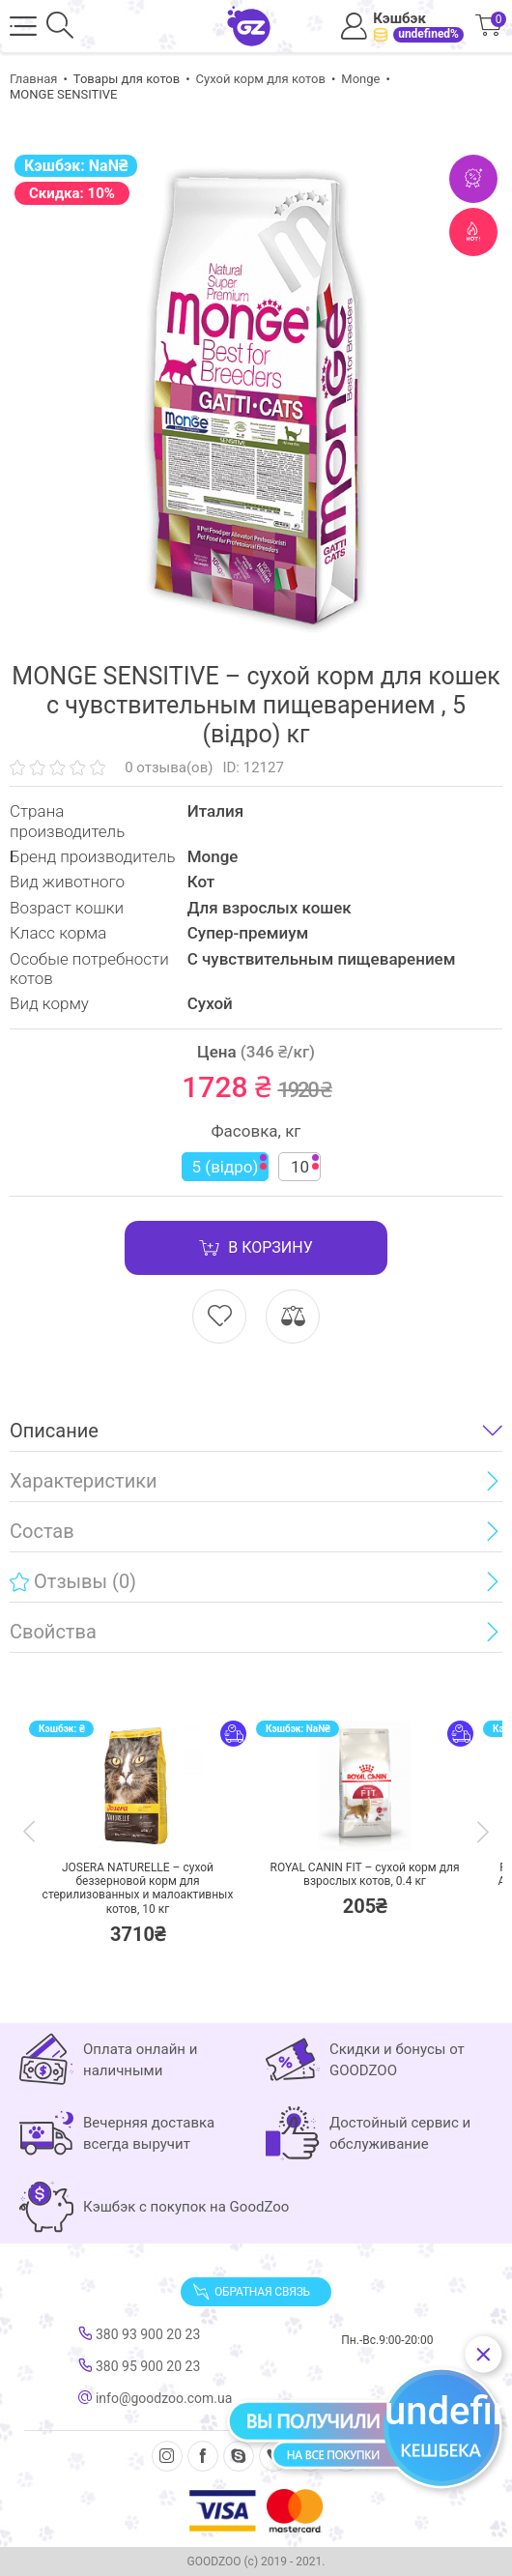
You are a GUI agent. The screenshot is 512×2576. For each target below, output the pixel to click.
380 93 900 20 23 (139, 2334)
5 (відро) (230, 1165)
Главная (33, 79)
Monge (360, 79)
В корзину (255, 1248)
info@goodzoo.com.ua (155, 2398)
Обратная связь (251, 2292)
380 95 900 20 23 (139, 2366)
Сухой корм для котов (261, 79)
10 (305, 1165)
